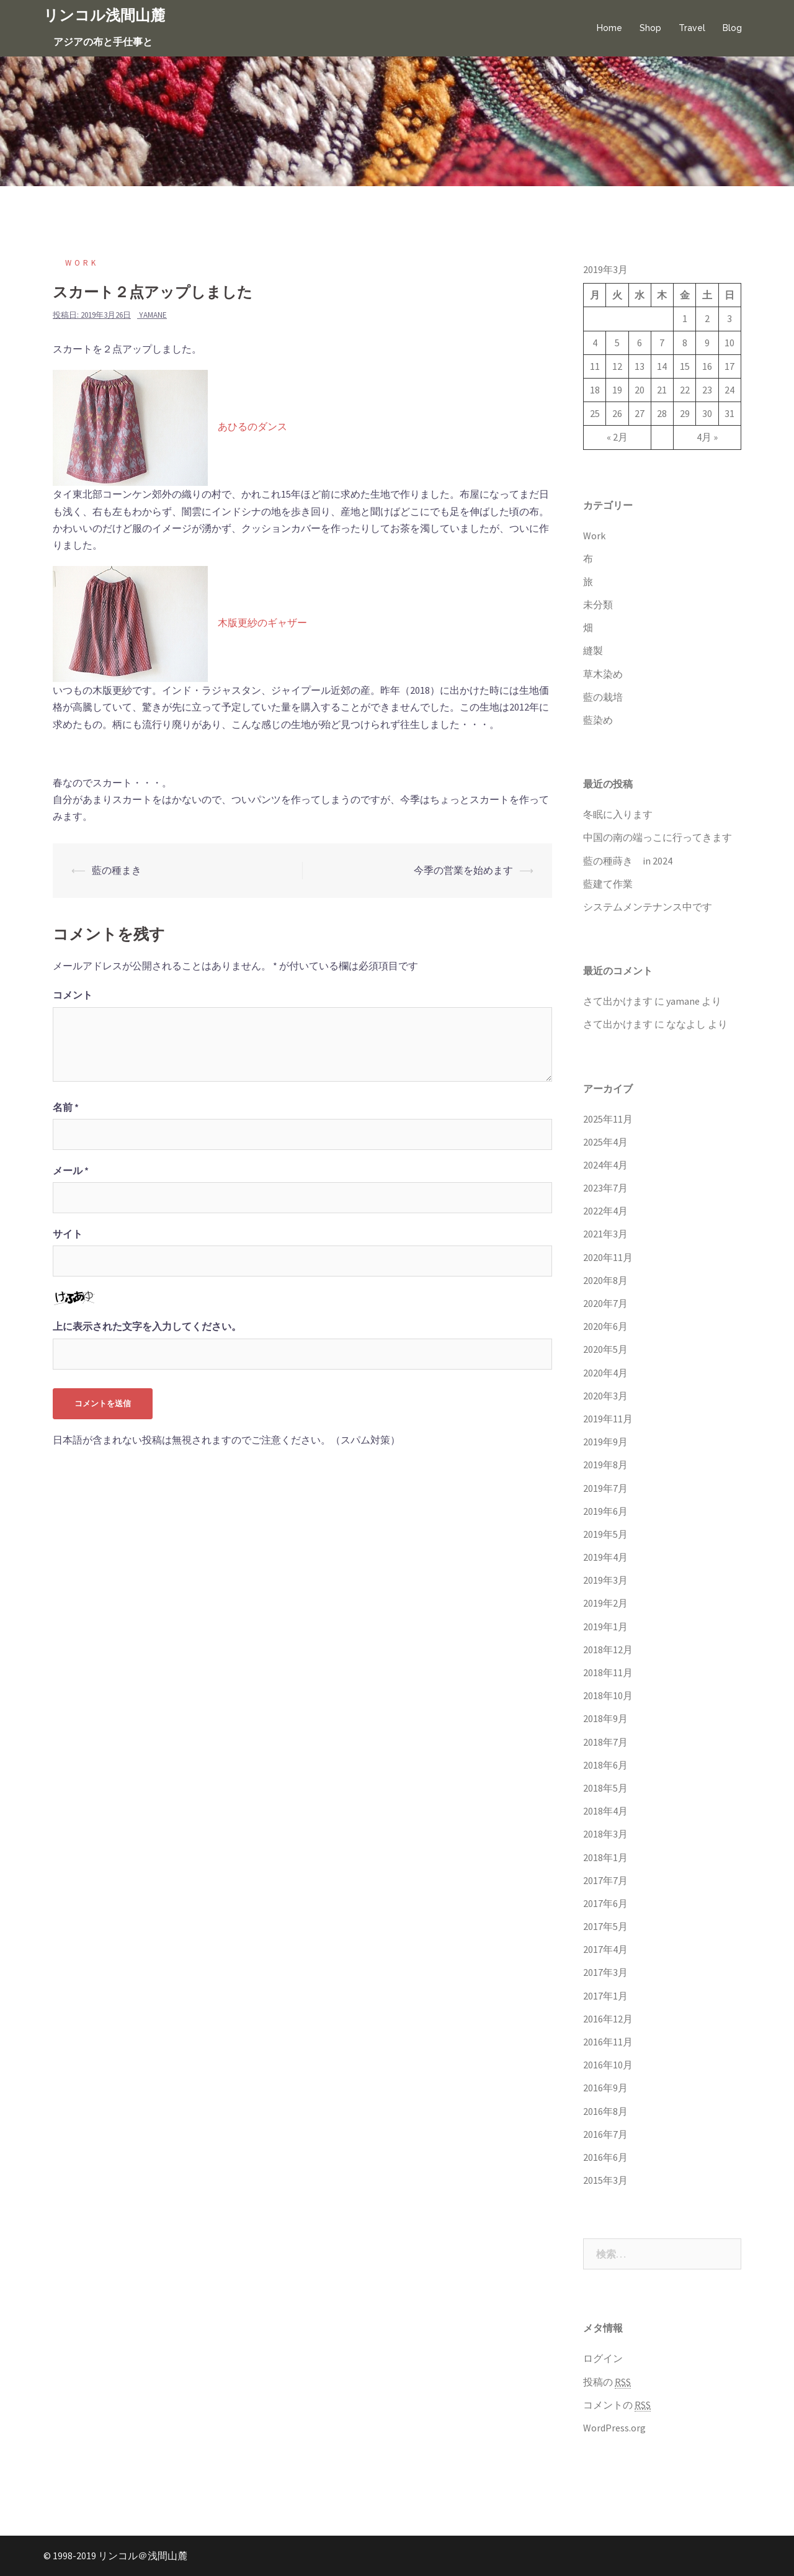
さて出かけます (618, 1001)
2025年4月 (605, 1142)
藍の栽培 (603, 697)
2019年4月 (605, 1557)
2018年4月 (605, 1811)
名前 (66, 1107)
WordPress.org (614, 2427)
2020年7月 (605, 1303)
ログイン (603, 2358)
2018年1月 (605, 1857)
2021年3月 (605, 1233)
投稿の (607, 2382)
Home (609, 28)
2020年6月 (605, 1326)
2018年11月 (608, 1672)
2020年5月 (605, 1349)
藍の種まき (116, 870)
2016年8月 (605, 2111)
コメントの (617, 2405)
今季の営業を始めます (463, 870)
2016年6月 (605, 2157)
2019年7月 (605, 1488)
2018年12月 (608, 1649)
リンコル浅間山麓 (104, 15)
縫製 (593, 650)
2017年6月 (605, 1903)
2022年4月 (605, 1211)
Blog (732, 28)
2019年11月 (608, 1418)
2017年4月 (605, 1949)
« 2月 (617, 437)
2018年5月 (605, 1788)
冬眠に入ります (618, 814)
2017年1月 (605, 1996)
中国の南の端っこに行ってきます (657, 837)
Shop (650, 28)
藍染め (598, 720)
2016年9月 (605, 2087)
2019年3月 (605, 1580)
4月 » (707, 437)
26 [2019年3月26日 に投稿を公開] (617, 413)
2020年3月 (605, 1395)
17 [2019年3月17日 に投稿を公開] (729, 366)
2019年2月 (605, 1603)
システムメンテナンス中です (647, 906)
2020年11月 (608, 1257)
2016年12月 (608, 2019)
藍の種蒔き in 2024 (627, 861)
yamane (153, 315)
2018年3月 (605, 1834)
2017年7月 (605, 1880)
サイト (68, 1233)
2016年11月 (608, 2041)
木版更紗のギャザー (262, 623)
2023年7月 (605, 1188)
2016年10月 (608, 2064)
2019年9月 (605, 1441)
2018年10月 (608, 1695)
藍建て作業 (608, 883)
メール (71, 1170)
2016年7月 (605, 2134)
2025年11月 (608, 1119)
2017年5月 (605, 1926)
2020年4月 (605, 1373)
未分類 (598, 604)
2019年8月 (605, 1464)
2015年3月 (605, 2180)
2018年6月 (605, 1765)
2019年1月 (605, 1626)
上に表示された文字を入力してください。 (147, 1326)
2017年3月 (605, 1972)
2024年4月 (605, 1165)
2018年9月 (605, 1718)
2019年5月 (605, 1534)
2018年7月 (605, 1742)
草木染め (603, 674)
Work (82, 263)
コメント (72, 995)
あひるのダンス (252, 427)
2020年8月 (605, 1280)
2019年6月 (605, 1511)
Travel (692, 28)
